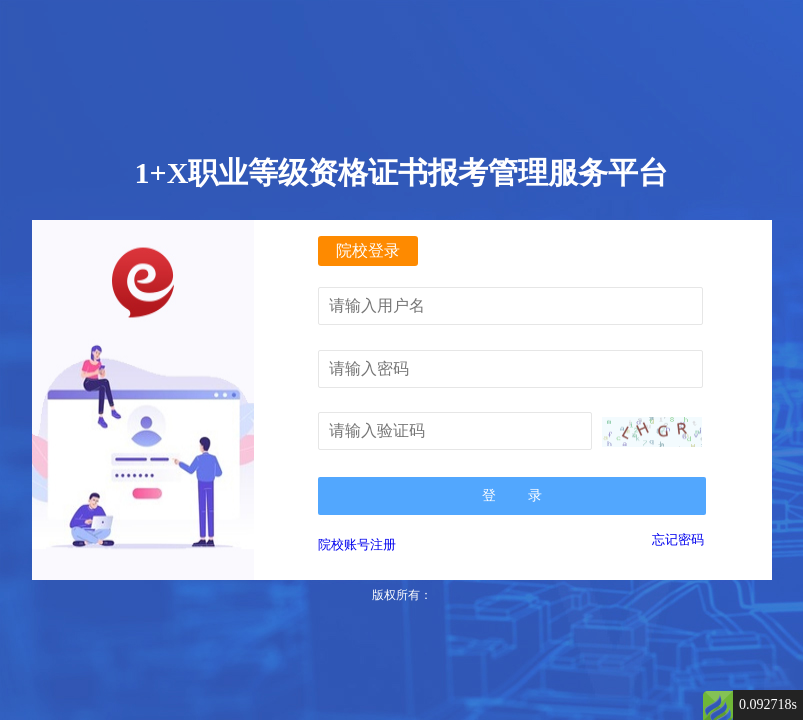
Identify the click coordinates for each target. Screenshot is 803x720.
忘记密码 (678, 539)
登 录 (512, 495)
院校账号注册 (357, 544)
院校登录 (368, 250)
